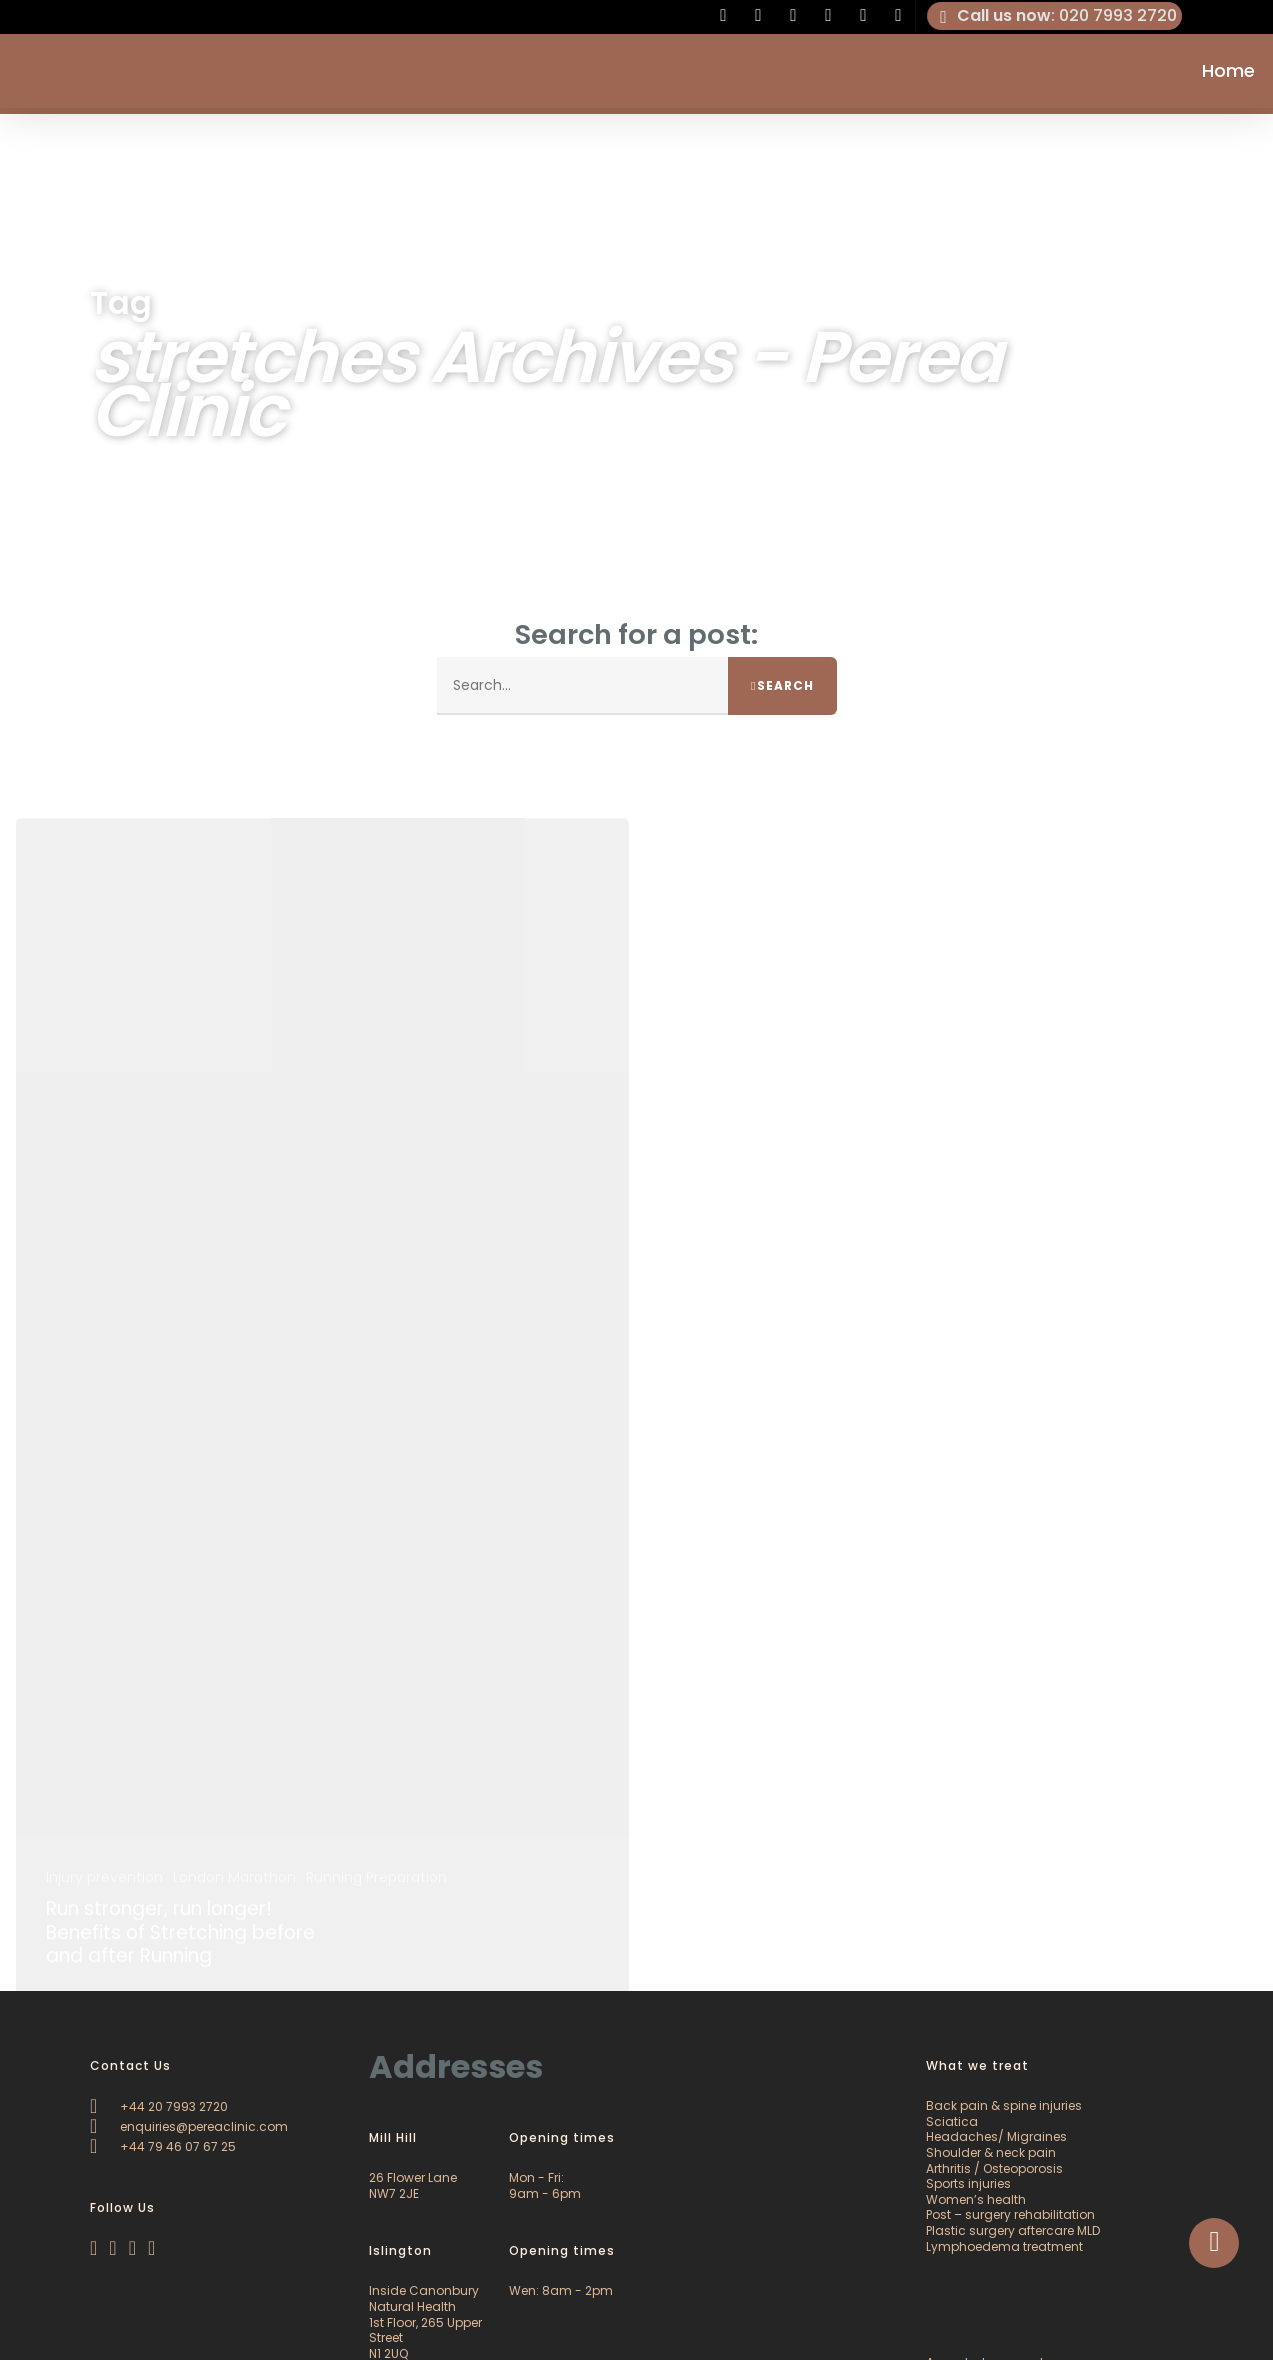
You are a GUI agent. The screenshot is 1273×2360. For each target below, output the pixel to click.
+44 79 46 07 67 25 (163, 2146)
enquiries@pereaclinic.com (189, 2126)
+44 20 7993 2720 (159, 2106)
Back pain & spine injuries (1004, 2105)
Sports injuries (968, 2183)
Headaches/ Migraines (996, 2136)
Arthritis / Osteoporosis (994, 2168)
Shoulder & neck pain (991, 2152)
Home (1228, 74)
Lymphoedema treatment (1004, 2246)
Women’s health (976, 2199)
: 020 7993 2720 (1055, 16)
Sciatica (952, 2121)
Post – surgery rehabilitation (1010, 2214)
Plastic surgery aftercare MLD (1013, 2230)
